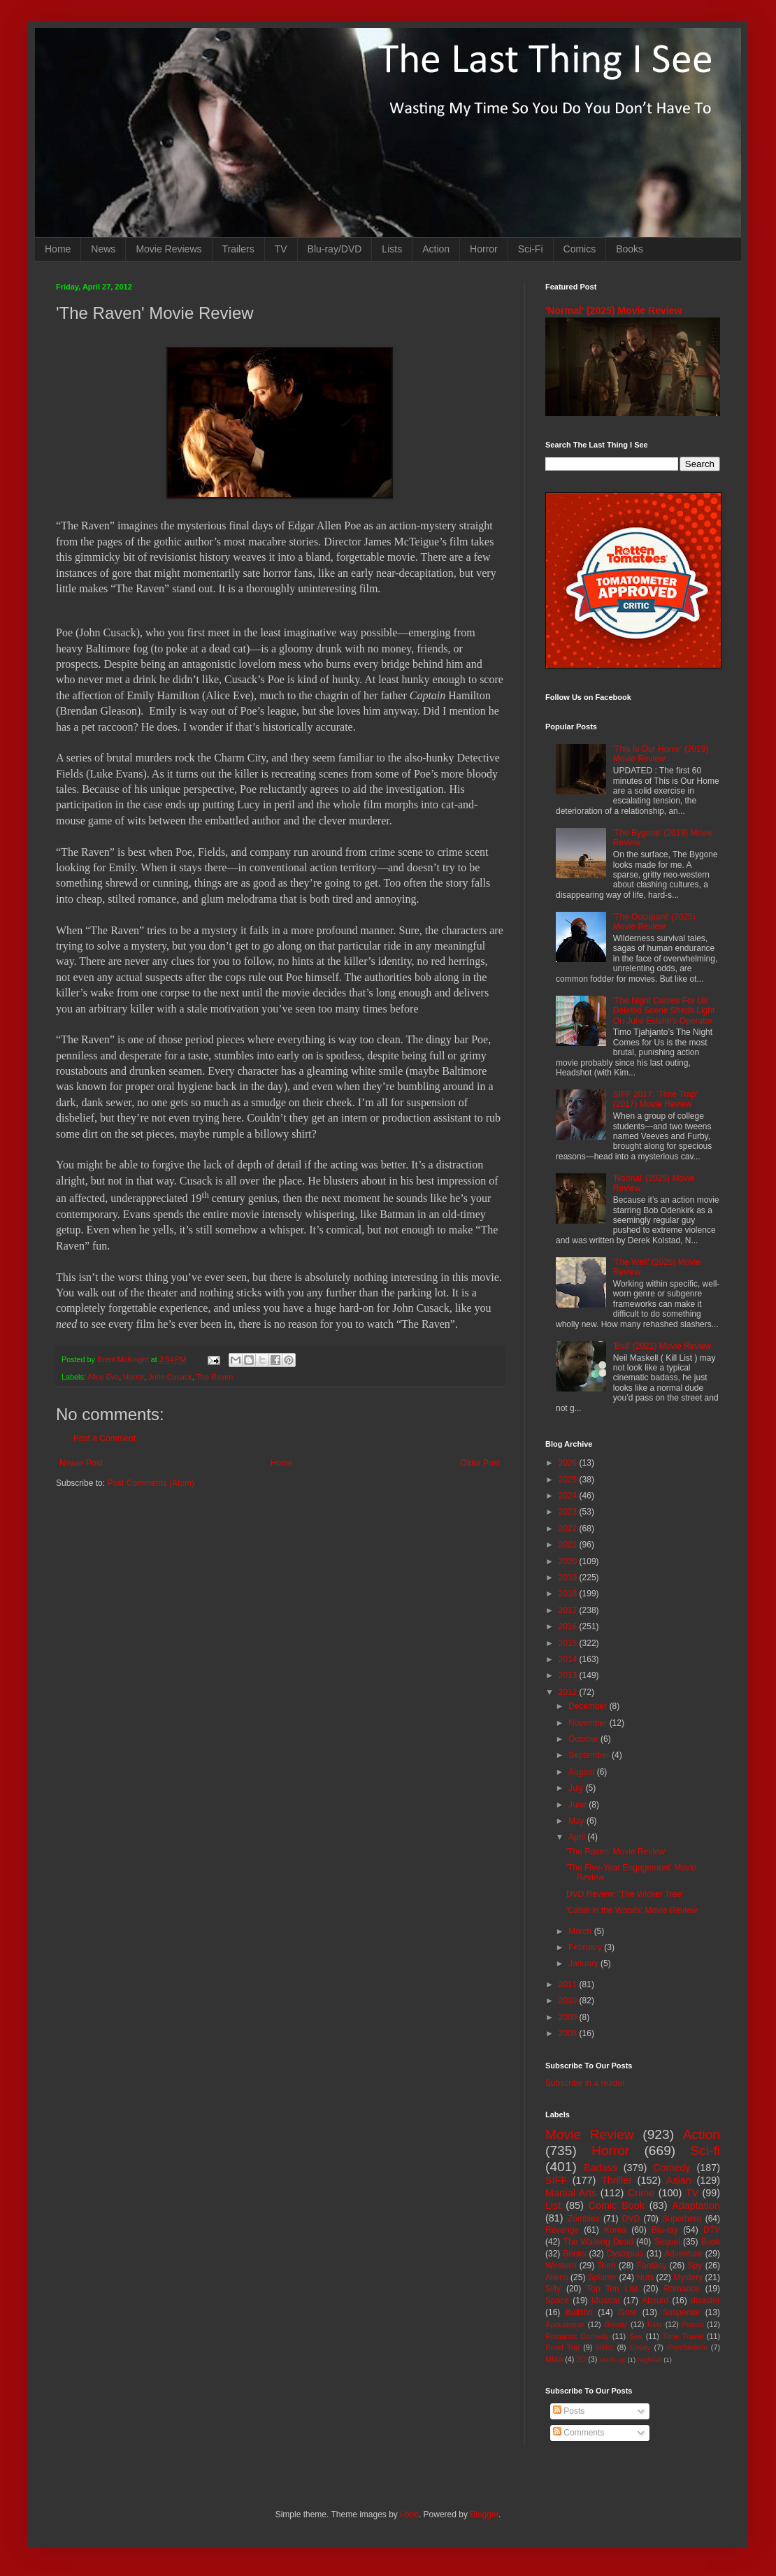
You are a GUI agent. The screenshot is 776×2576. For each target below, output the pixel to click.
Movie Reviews (168, 249)
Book (710, 2242)
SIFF (556, 2180)
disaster (705, 2300)
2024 (569, 1496)
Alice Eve (103, 1377)
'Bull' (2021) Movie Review (662, 1346)
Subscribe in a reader (585, 2083)
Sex (635, 2336)
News (103, 249)
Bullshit (579, 2312)
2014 (569, 1659)
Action (436, 249)
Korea (615, 2230)
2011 (569, 1984)
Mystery (688, 2277)
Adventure (683, 2254)
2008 (569, 2033)
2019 (569, 1577)
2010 (569, 2000)
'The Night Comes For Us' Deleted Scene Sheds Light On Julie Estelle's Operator (663, 1011)
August (582, 1772)
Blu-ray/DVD (335, 249)
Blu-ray (665, 2230)
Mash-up (612, 2359)
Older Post (480, 1463)
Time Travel (683, 2336)
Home (58, 249)
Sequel (667, 2242)
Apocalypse (564, 2324)
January (584, 1963)
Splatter (602, 2277)
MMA (554, 2359)
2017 (569, 1610)
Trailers (238, 249)
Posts (568, 2411)
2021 (569, 1545)
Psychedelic (687, 2347)
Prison (693, 2324)
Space (557, 2300)
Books (629, 249)
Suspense (681, 2312)
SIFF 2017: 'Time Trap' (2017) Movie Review (655, 1099)
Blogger (484, 2514)
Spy (695, 2265)
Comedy (672, 2167)
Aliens (556, 2277)
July (577, 1788)
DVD (631, 2219)
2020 (569, 1561)
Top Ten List (612, 2289)
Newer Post (81, 1463)
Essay (640, 2347)
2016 (569, 1626)
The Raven (214, 1377)
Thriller (616, 2180)
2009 (569, 2017)
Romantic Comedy (577, 2336)
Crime (641, 2192)
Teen (607, 2265)
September (590, 1755)
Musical (605, 2300)
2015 (569, 1643)
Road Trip (562, 2347)
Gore (627, 2312)
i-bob (409, 2514)
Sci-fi (705, 2150)
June (578, 1805)
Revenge (562, 2230)
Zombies (584, 2219)
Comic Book (617, 2205)
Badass (600, 2167)
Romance (681, 2289)
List (553, 2205)
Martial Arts (570, 2192)
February (586, 1947)
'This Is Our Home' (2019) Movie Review (661, 754)
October (584, 1739)
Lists (392, 249)
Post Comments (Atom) (150, 1483)
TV (281, 249)
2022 (569, 1528)
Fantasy (652, 2265)
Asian (678, 2180)
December (589, 1706)
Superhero (681, 2219)
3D (581, 2359)
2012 (569, 1692)
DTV (711, 2230)
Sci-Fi (530, 249)
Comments (578, 2433)
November (589, 1723)
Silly (553, 2289)
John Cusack (170, 1377)
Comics (579, 249)
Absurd (655, 2300)
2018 (569, 1593)
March (581, 1931)
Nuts (645, 2277)
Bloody (615, 2324)
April (577, 1837)
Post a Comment (104, 1438)
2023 (569, 1512)
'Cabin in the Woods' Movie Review (631, 1910)
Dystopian (625, 2254)
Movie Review (589, 2134)
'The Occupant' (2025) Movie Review (654, 921)
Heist (605, 2347)
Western (560, 2265)
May (577, 1821)
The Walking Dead (598, 2242)
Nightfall (650, 2359)
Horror (484, 249)
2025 (569, 1479)
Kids (654, 2324)
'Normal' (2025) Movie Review (613, 310)
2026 (569, 1463)
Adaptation (696, 2205)
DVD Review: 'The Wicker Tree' (624, 1894)
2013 (569, 1675)
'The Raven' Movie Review (615, 1851)
